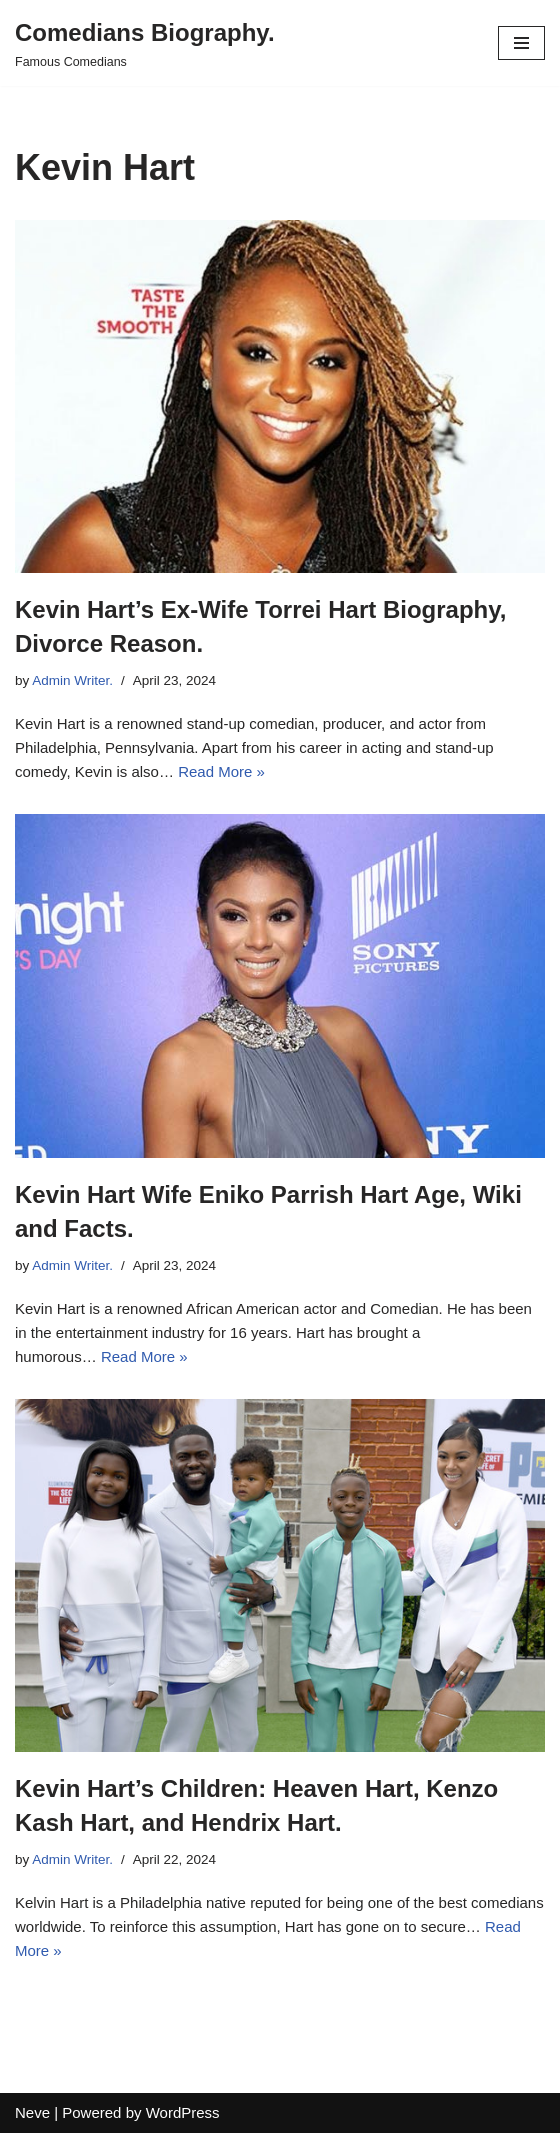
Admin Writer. (72, 680)
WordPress (183, 2112)
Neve (32, 2112)
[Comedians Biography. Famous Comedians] (145, 43)
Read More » (221, 771)
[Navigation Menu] (521, 43)
